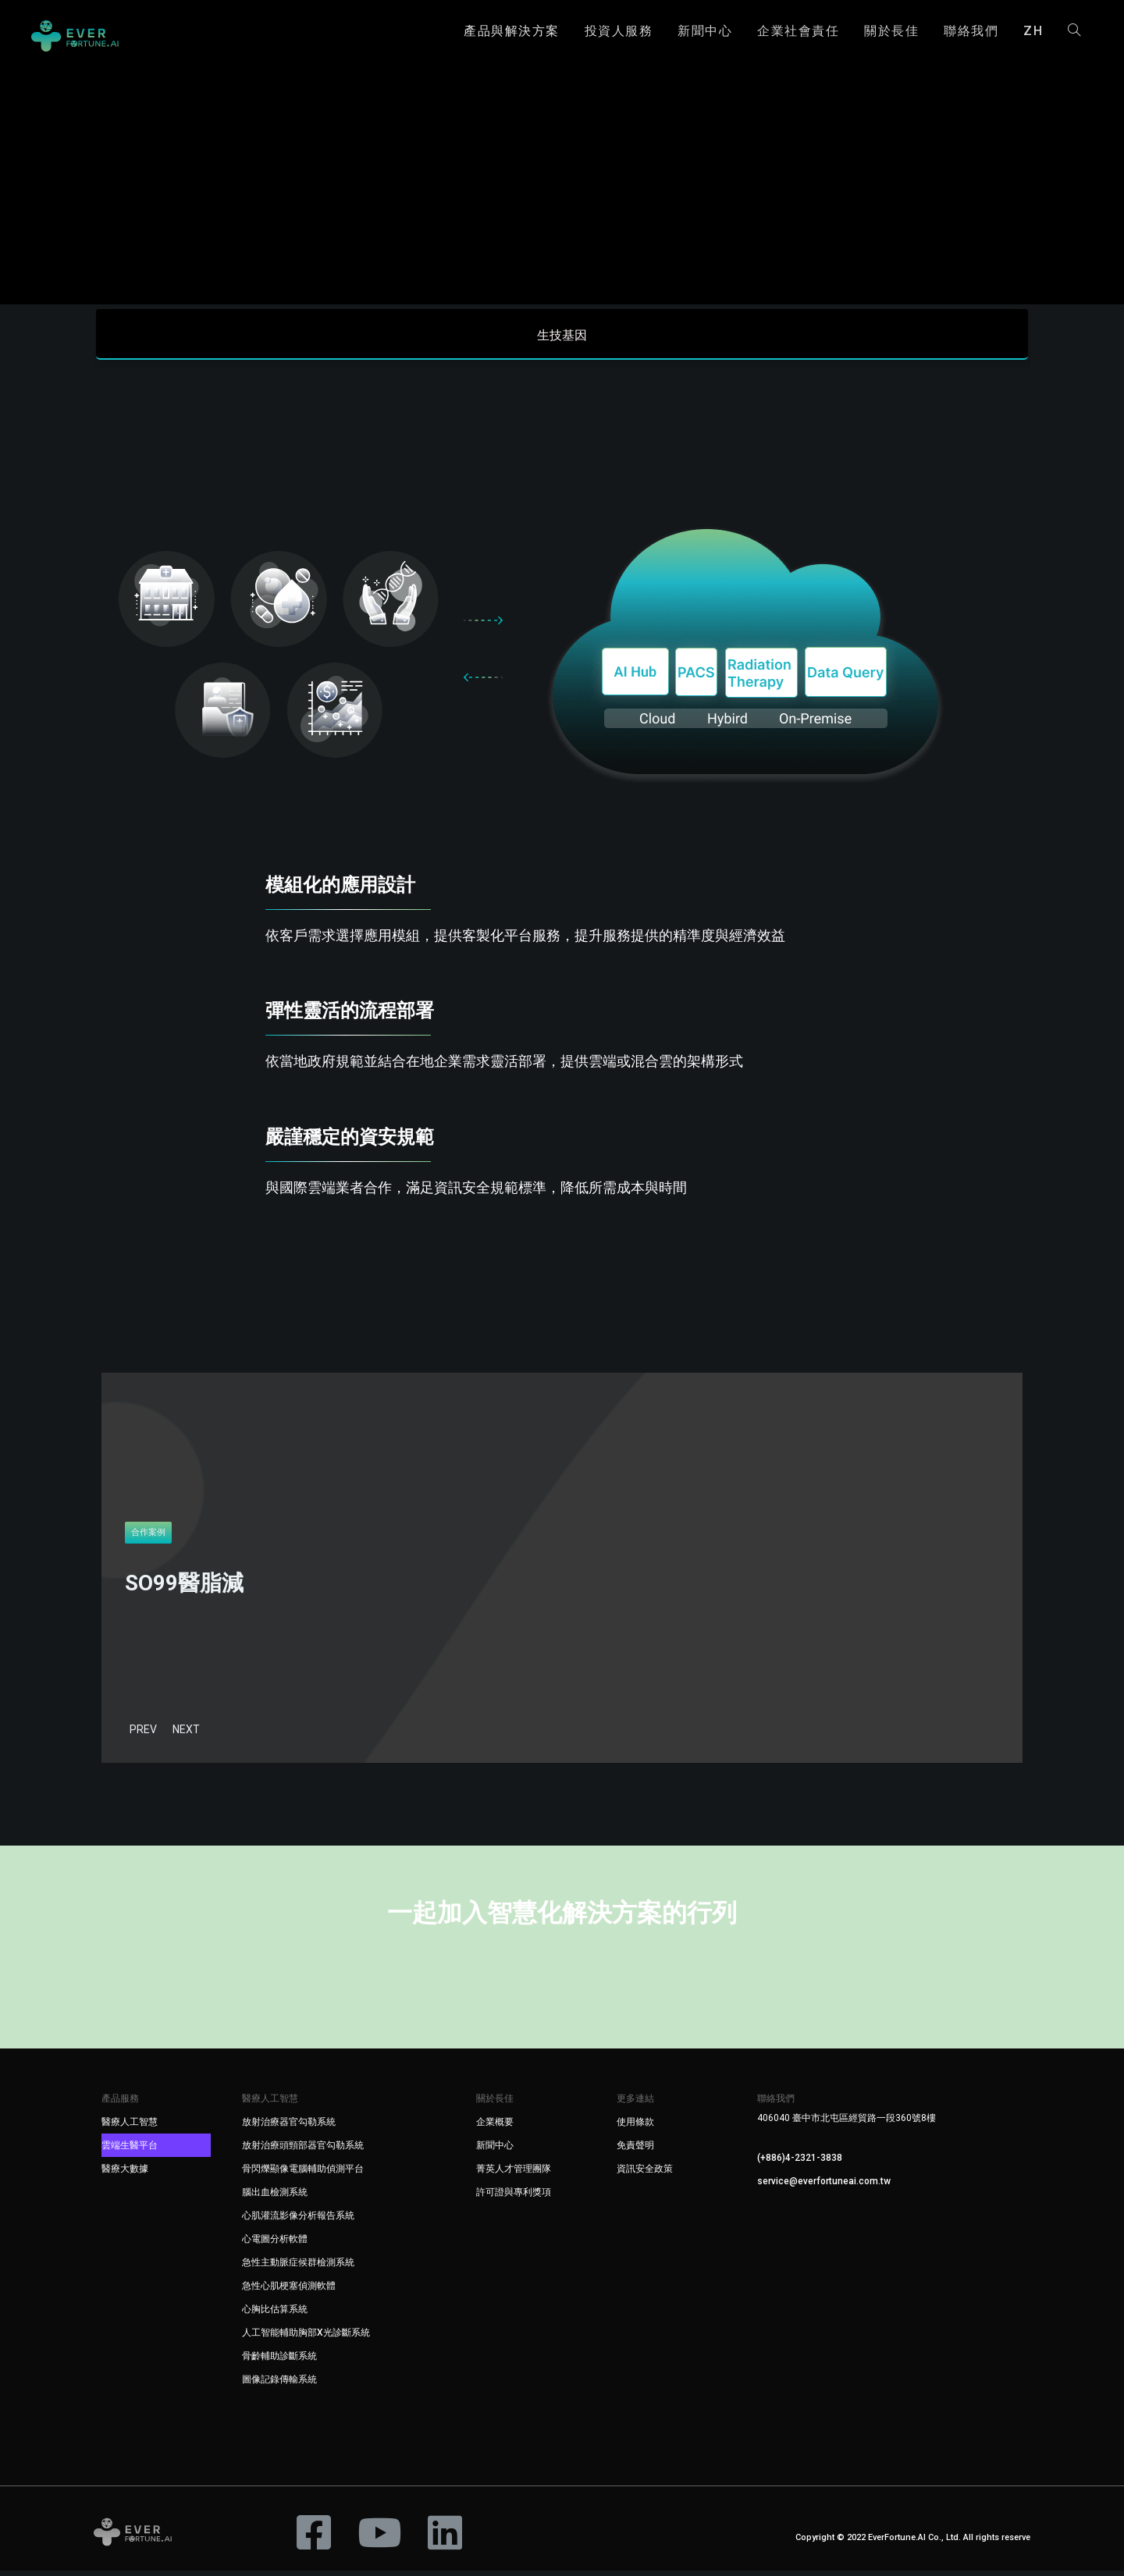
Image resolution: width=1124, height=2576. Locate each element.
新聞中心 (495, 2150)
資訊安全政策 (645, 2174)
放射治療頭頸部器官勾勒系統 (303, 2150)
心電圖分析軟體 (275, 2244)
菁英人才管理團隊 (513, 2174)
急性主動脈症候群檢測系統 (298, 2267)
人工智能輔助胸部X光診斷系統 (306, 2338)
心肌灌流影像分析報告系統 (298, 2220)
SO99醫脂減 (184, 1588)
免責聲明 (635, 2150)
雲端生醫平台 (129, 2150)
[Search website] (1074, 31)
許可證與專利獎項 (513, 2197)
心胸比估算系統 (275, 2314)
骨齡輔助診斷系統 (279, 2361)
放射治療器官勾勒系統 (289, 2127)
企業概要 (495, 2127)
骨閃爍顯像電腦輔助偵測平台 (303, 2174)
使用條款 (635, 2127)
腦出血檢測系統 (275, 2197)
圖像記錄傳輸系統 (279, 2384)
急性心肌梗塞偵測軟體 (289, 2291)
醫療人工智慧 (129, 2127)
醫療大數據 (124, 2174)
